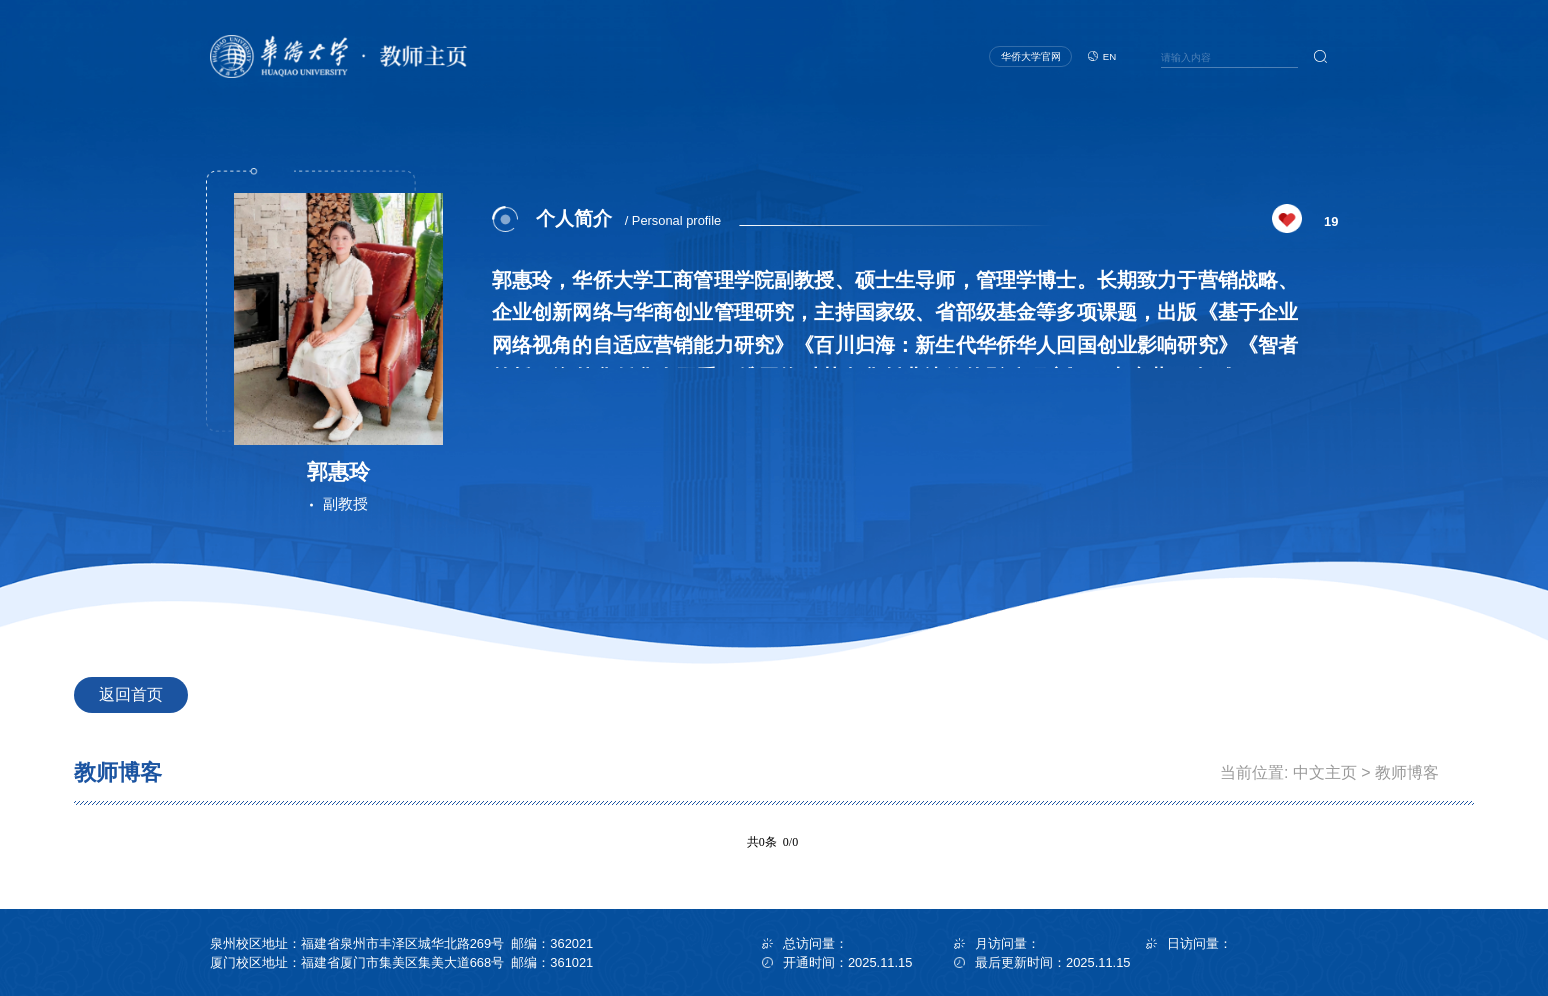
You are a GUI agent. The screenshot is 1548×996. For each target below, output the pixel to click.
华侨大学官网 (1031, 56)
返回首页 (131, 694)
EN (1109, 56)
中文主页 (1325, 772)
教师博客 (1407, 772)
